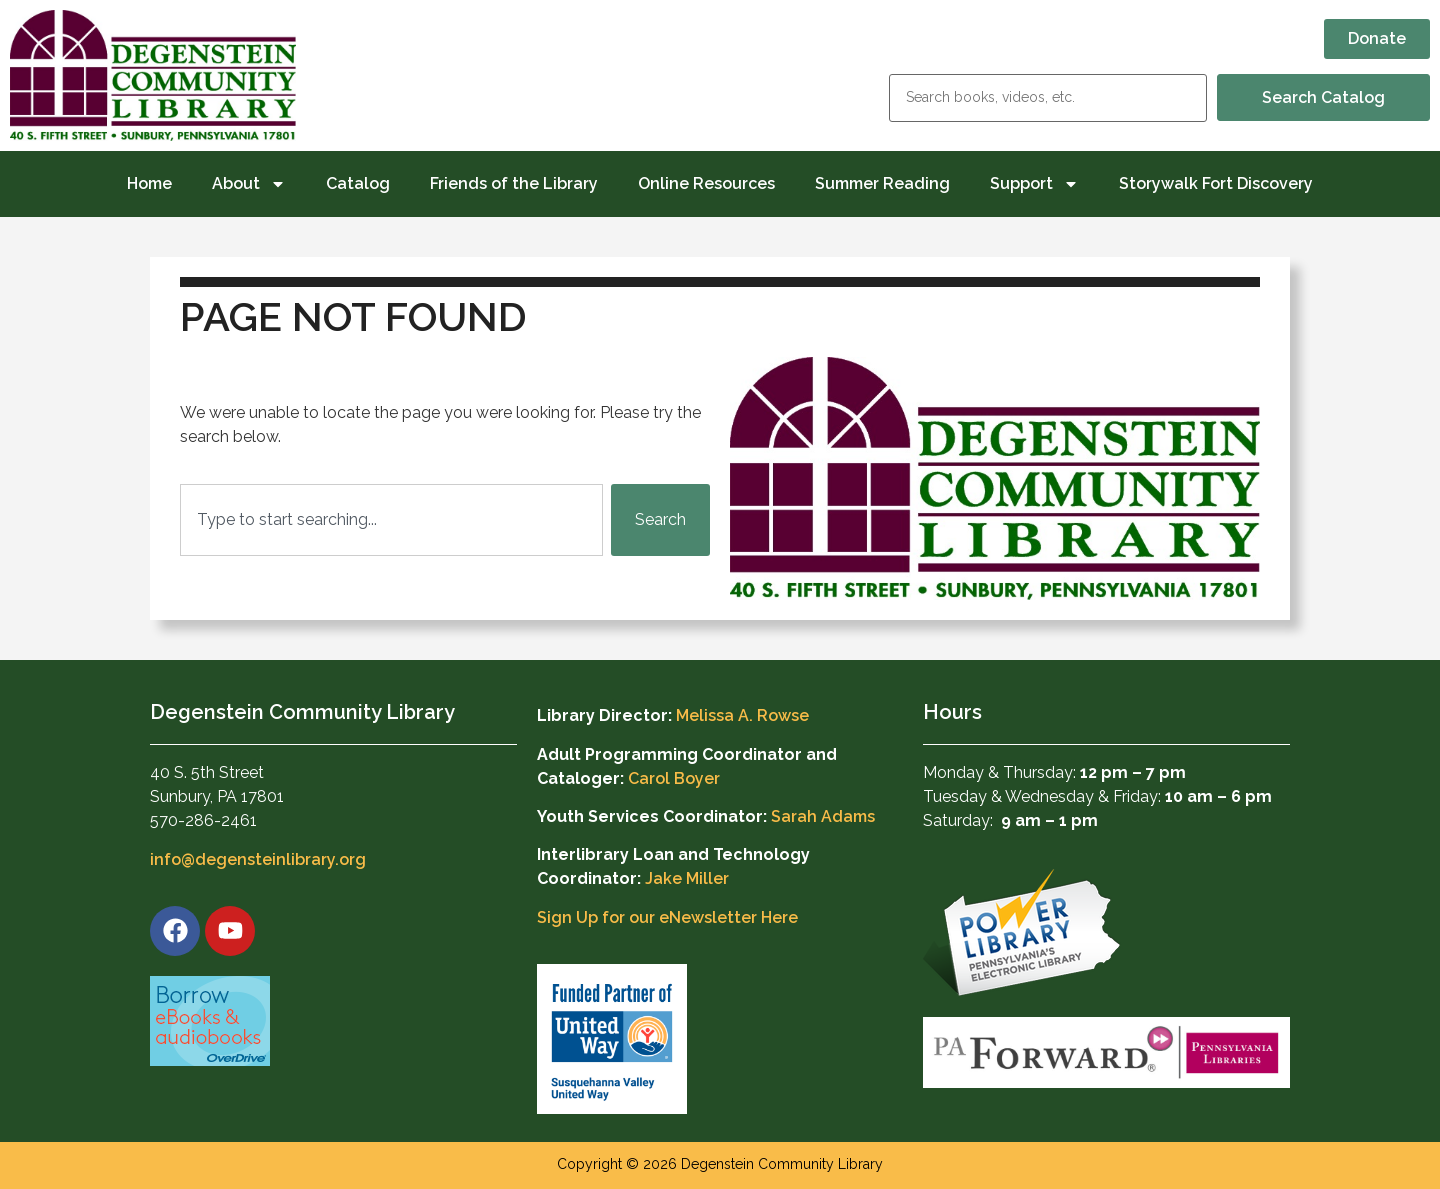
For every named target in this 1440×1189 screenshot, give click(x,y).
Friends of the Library (514, 183)
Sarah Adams (823, 816)
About (249, 184)
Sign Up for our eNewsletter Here (667, 917)
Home (149, 183)
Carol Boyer (674, 778)
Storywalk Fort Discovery (1216, 183)
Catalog (358, 183)
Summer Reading (882, 183)
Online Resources (706, 183)
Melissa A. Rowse (742, 715)
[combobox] (391, 520)
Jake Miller (687, 878)
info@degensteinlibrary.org (258, 859)
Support (1034, 184)
